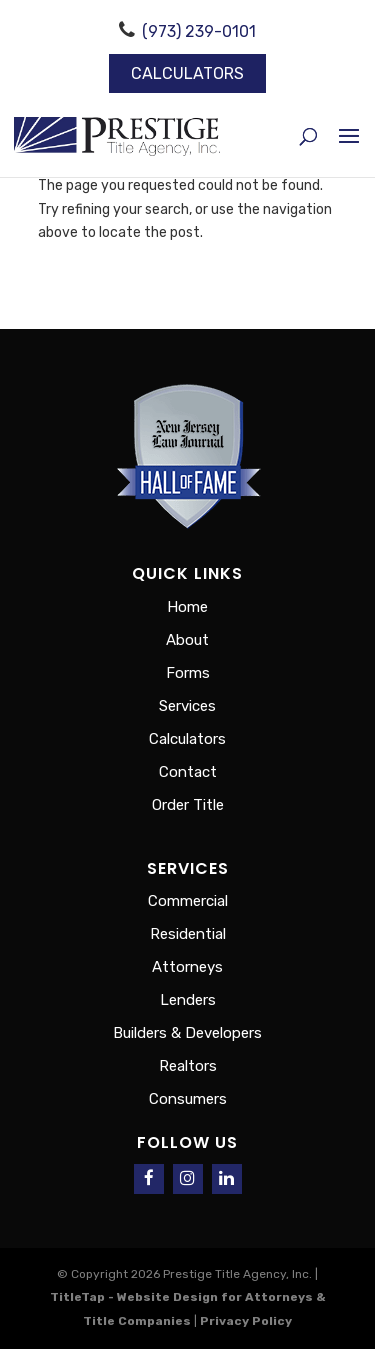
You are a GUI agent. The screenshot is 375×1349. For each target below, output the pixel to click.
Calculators (187, 73)
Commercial (188, 901)
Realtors (188, 1066)
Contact (188, 772)
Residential (188, 934)
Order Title (188, 805)
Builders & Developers (187, 1033)
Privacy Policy (246, 1321)
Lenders (188, 1000)
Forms (188, 673)
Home (187, 607)
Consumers (188, 1099)
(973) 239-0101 (199, 31)
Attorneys (187, 967)
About (187, 640)
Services (187, 706)
